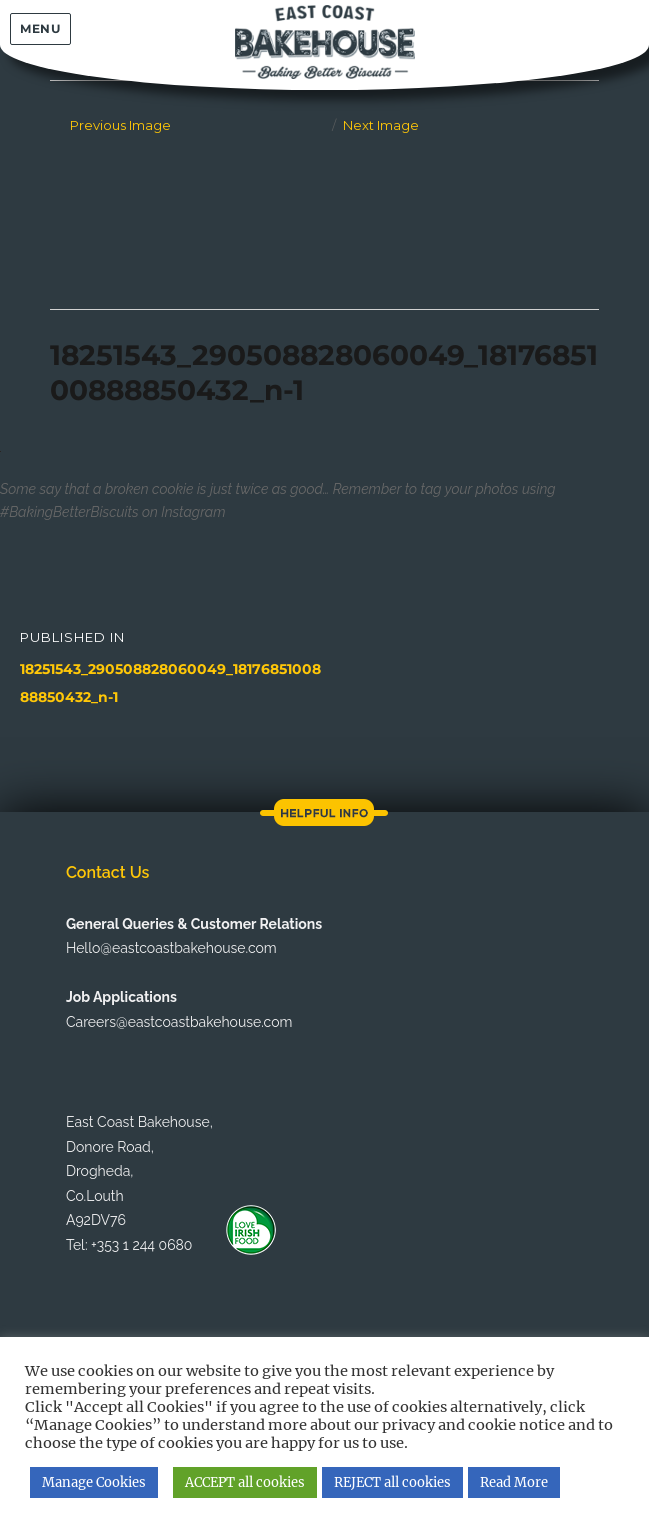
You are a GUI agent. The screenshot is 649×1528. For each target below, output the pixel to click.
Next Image (381, 125)
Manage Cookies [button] (94, 1482)
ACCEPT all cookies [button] (245, 1482)
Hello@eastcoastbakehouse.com (171, 948)
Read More (514, 1482)
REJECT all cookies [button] (392, 1482)
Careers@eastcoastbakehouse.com (179, 1022)
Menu (40, 28)
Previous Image (120, 125)
